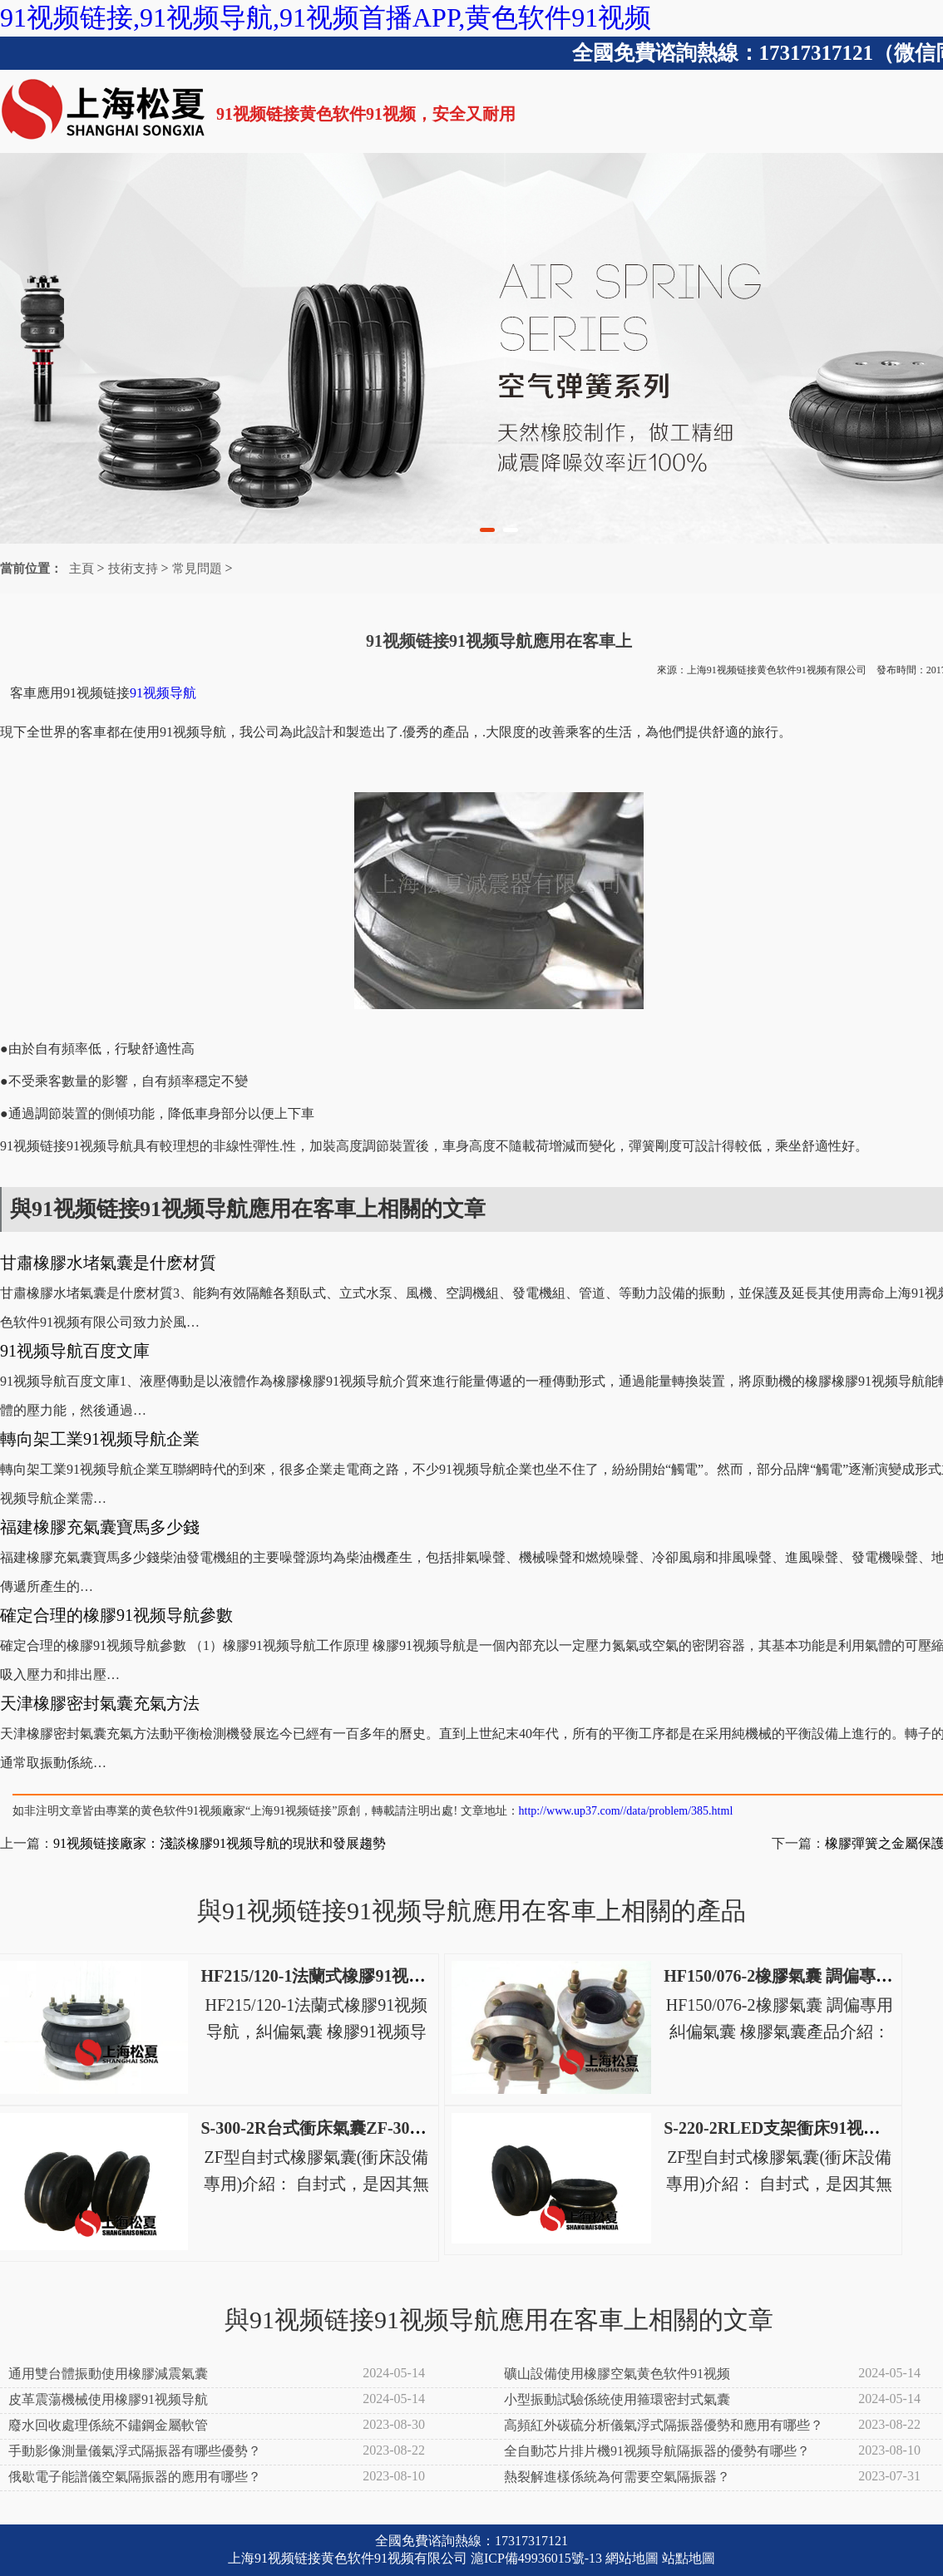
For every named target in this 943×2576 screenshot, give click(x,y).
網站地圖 (632, 2558)
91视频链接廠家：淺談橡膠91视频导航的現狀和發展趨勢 (219, 1843)
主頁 (81, 568)
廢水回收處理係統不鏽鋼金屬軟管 (108, 2425)
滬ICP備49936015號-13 (536, 2558)
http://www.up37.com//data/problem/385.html (626, 1811)
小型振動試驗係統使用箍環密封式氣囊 (617, 2399)
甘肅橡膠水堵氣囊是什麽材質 (108, 1263)
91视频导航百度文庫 (75, 1351)
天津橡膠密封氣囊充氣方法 (100, 1703)
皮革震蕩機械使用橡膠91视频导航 (108, 2399)
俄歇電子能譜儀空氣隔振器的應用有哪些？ (134, 2477)
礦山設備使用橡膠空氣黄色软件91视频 (617, 2374)
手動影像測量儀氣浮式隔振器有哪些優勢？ (134, 2451)
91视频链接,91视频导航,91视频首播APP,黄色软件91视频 (325, 17)
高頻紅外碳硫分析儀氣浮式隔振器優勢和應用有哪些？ (663, 2425)
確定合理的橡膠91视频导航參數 (116, 1615)
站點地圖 (688, 2558)
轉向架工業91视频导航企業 (100, 1439)
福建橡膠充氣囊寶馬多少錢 (100, 1527)
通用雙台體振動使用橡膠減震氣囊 (108, 2374)
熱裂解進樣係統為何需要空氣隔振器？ (617, 2477)
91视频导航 (163, 693)
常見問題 (197, 568)
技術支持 (133, 568)
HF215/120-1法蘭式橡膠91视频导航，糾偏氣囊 (370, 1976)
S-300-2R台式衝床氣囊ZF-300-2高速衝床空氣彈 (374, 2128)
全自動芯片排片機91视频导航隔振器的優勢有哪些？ (657, 2451)
